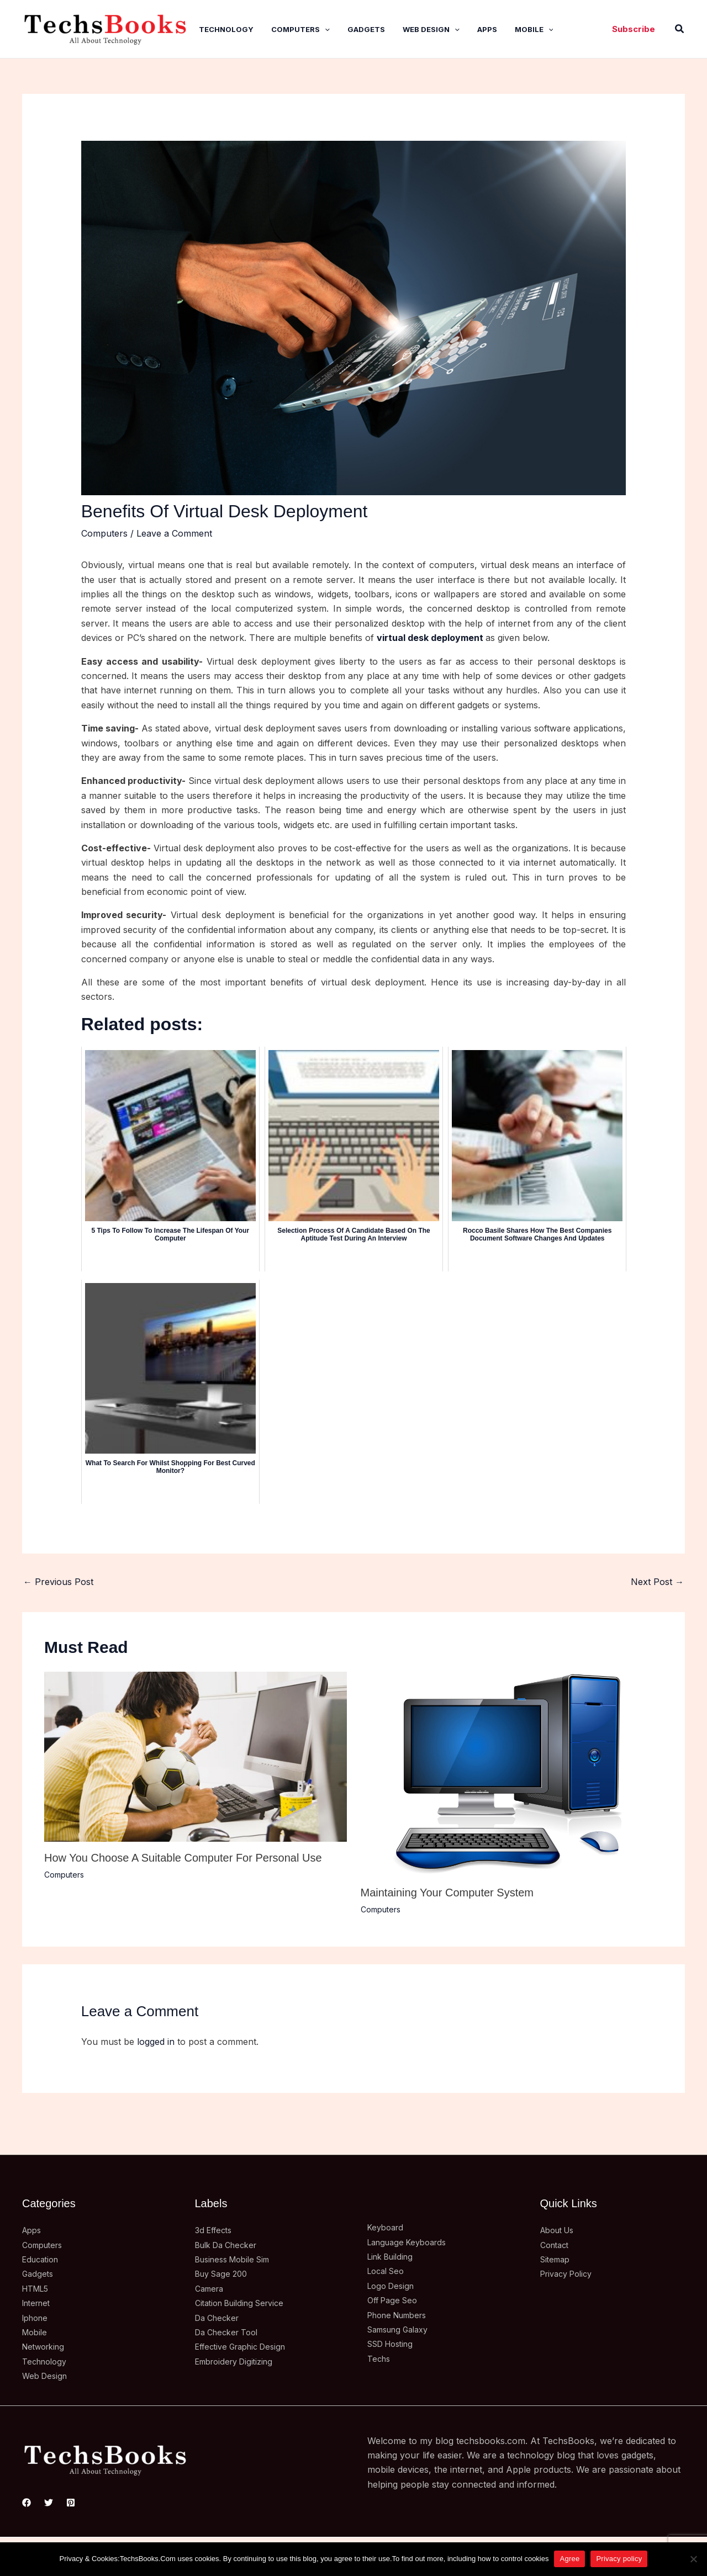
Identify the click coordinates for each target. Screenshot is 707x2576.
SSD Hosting (394, 2343)
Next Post (657, 1581)
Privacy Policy (570, 2273)
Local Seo (388, 2270)
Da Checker (220, 2317)
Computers (300, 29)
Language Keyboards (411, 2242)
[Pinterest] (70, 2502)
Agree (569, 2558)
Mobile (534, 29)
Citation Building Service (245, 2302)
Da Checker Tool (230, 2332)
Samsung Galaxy (402, 2329)
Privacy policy (619, 2558)
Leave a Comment (174, 533)
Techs (380, 2358)
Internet (38, 2302)
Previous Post (58, 1581)
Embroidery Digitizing (239, 2361)
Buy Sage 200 (224, 2273)
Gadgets (366, 29)
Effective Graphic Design (246, 2346)
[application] (325, 29)
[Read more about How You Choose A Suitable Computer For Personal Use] (195, 1755)
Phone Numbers (402, 2314)
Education (43, 2259)
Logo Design (393, 2285)
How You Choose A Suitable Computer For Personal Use (183, 1858)
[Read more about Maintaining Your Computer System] (512, 1772)
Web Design (431, 29)
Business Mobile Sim (238, 2259)
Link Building (393, 2256)
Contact (556, 2244)
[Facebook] (26, 2502)
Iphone (37, 2317)
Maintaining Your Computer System (447, 1892)
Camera (211, 2288)
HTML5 (38, 2288)
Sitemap (557, 2259)
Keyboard (387, 2227)
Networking (46, 2346)
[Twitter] (48, 2502)
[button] (633, 29)
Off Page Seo (395, 2299)
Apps (487, 29)
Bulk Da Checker (230, 2244)
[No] (693, 2558)
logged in (156, 2041)
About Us (560, 2229)
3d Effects (215, 2229)
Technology (226, 29)
